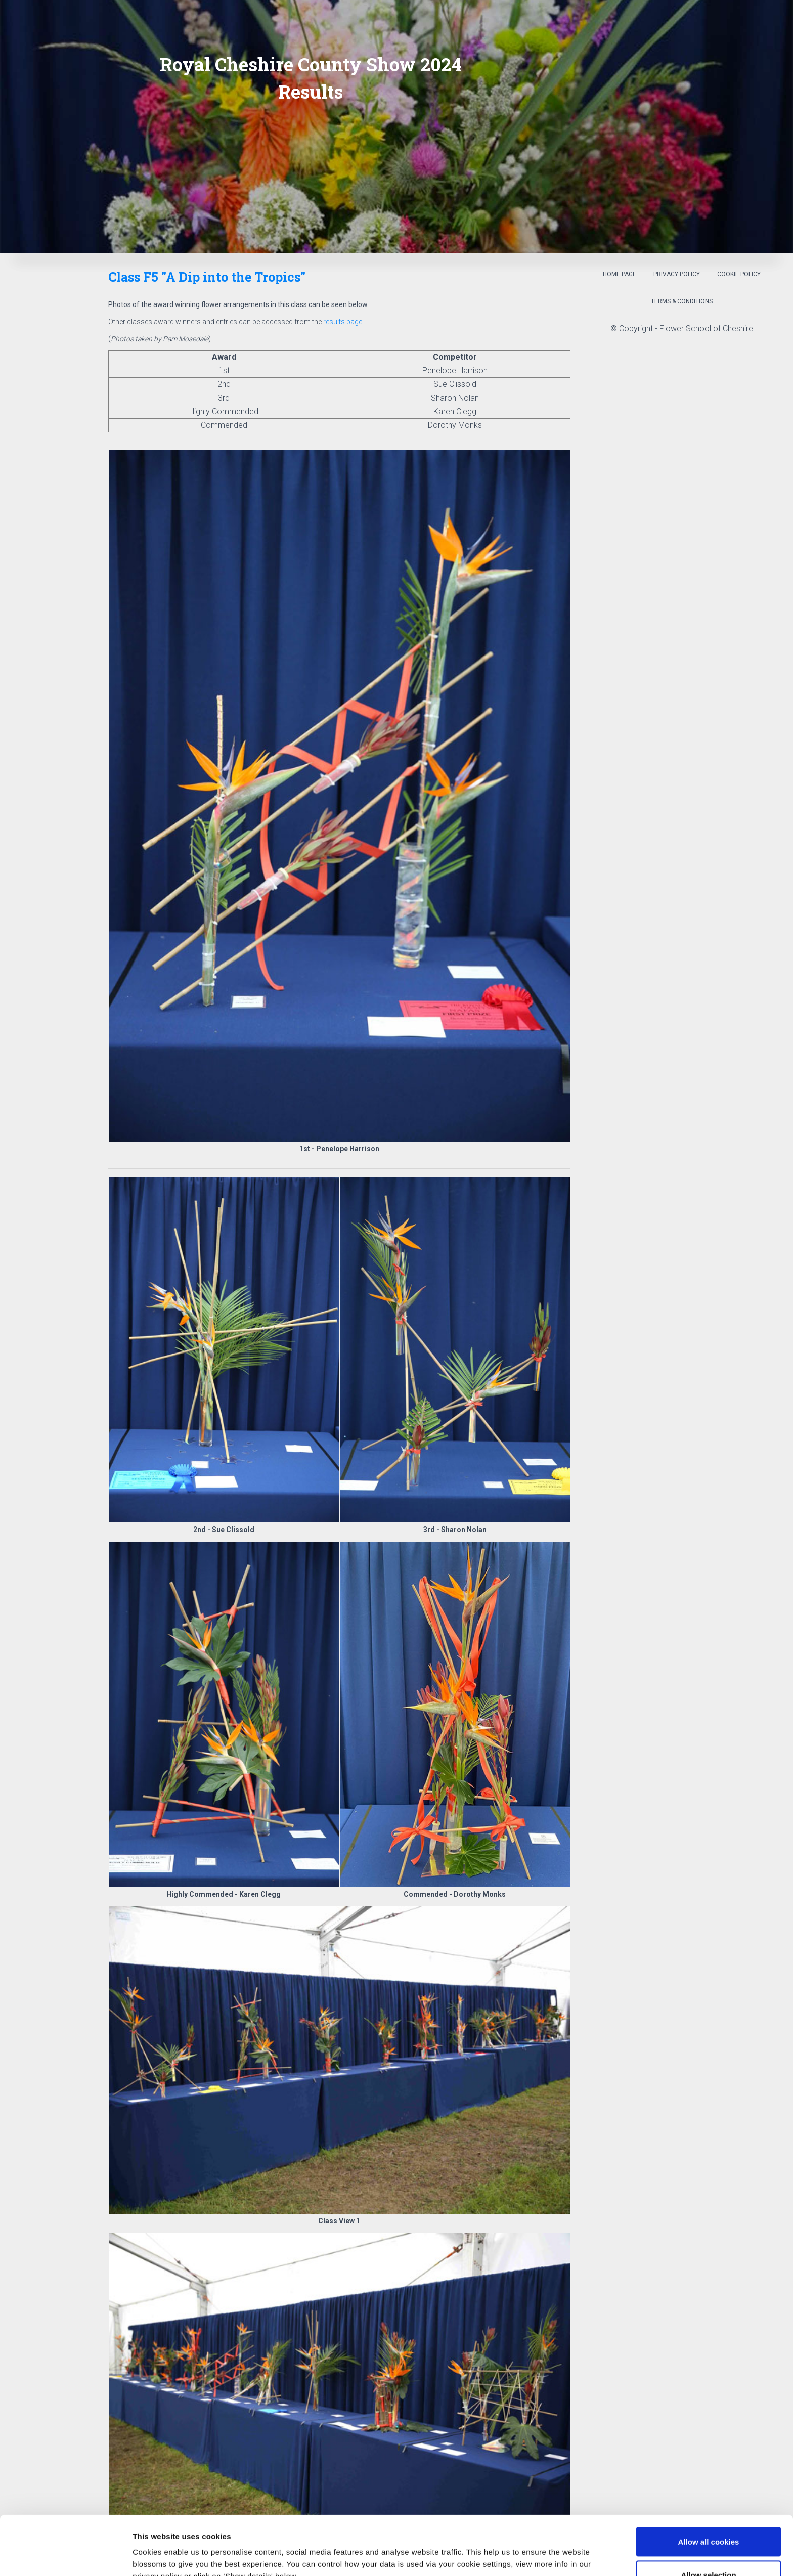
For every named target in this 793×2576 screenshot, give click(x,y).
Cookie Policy (739, 274)
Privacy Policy (676, 274)
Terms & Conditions (682, 301)
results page (342, 322)
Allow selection (708, 2516)
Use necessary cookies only (708, 2549)
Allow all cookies (708, 2482)
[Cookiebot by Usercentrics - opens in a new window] (65, 2556)
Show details (530, 2550)
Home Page (619, 274)
